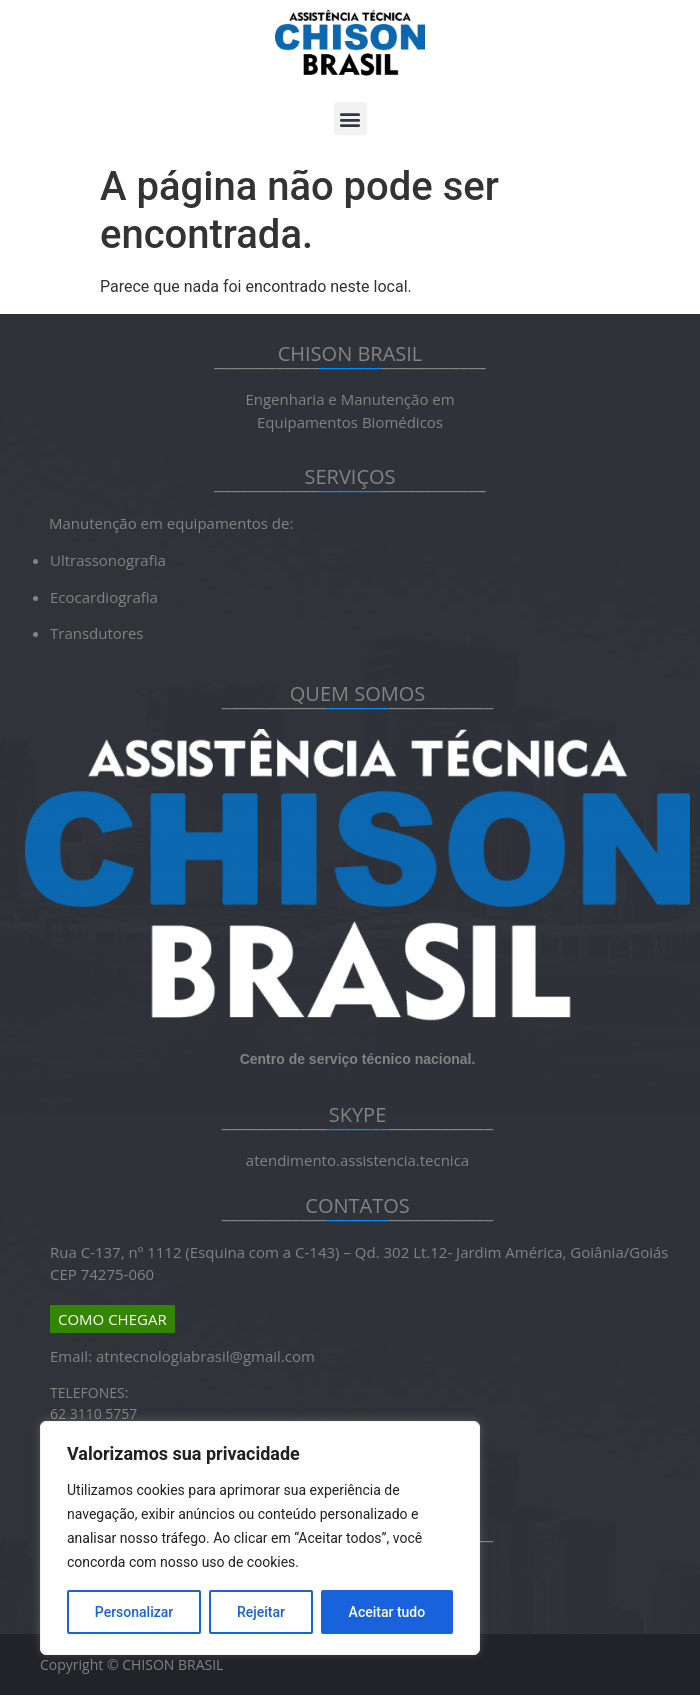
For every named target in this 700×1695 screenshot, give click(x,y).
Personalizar (134, 1612)
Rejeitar (261, 1612)
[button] (350, 118)
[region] (260, 1538)
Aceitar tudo (387, 1612)
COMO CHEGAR (112, 1319)
